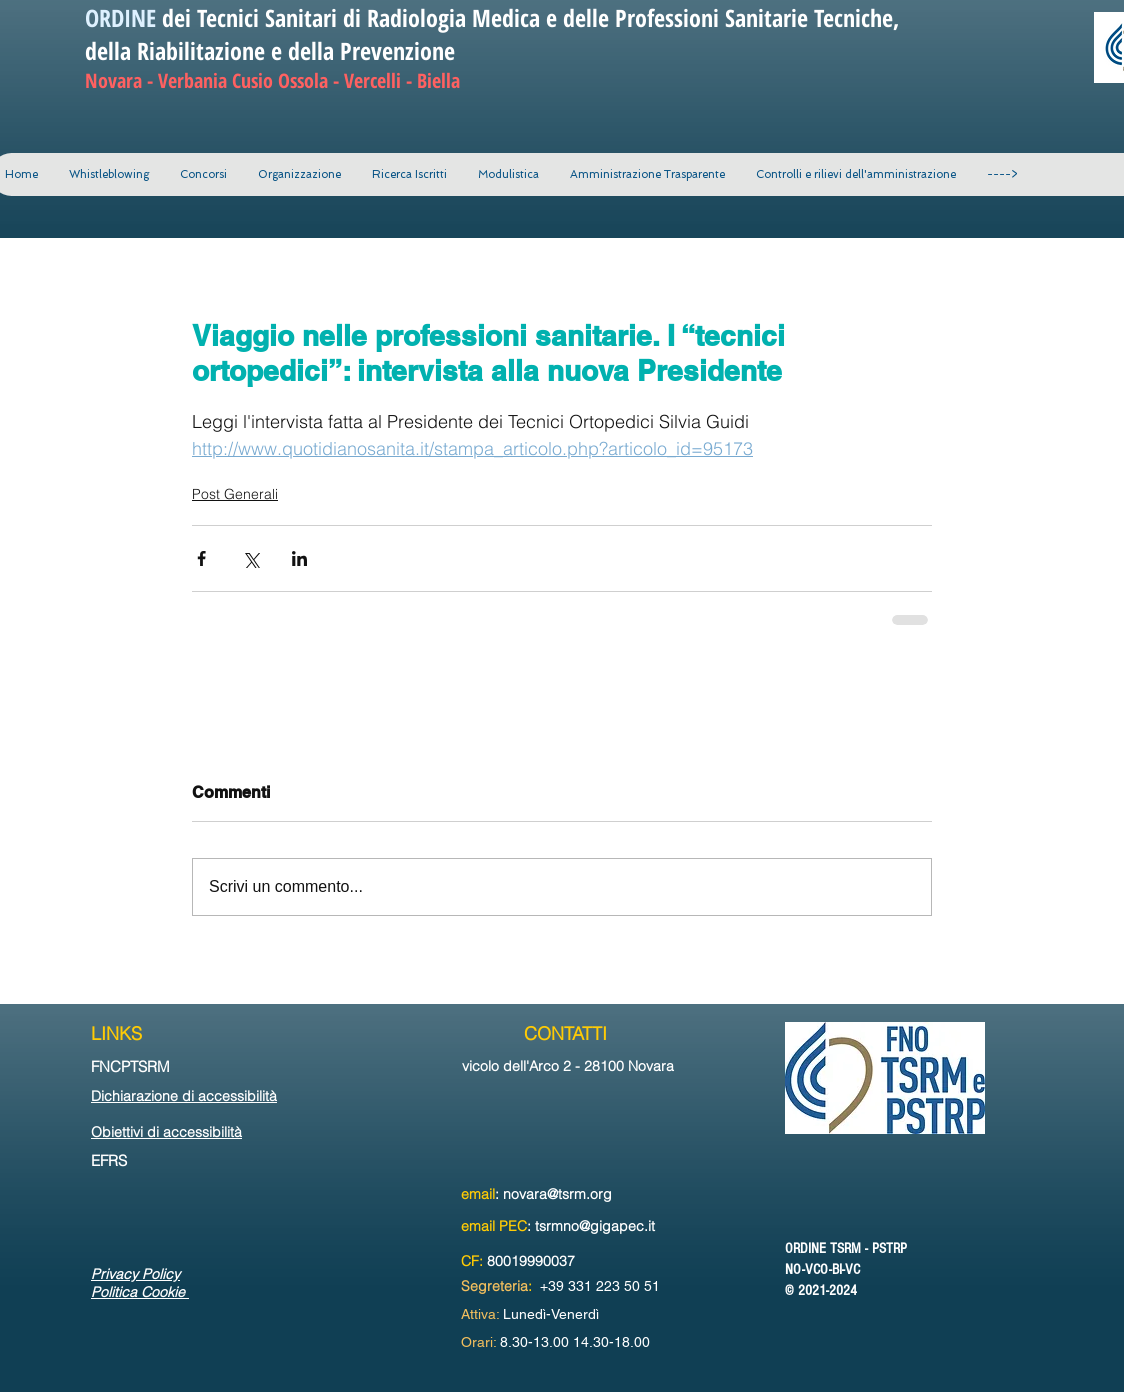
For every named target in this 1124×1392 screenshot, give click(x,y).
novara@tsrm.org (557, 1194)
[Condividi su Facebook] (201, 558)
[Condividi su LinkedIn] (299, 558)
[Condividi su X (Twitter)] (250, 558)
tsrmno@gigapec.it (595, 1226)
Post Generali (235, 494)
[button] (299, 174)
